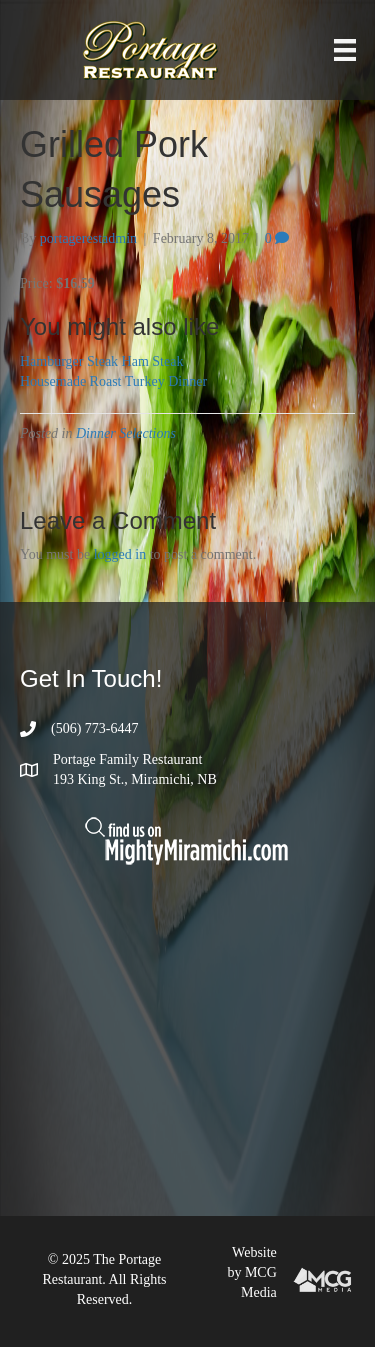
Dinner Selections (126, 433)
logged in (120, 554)
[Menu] (345, 50)
